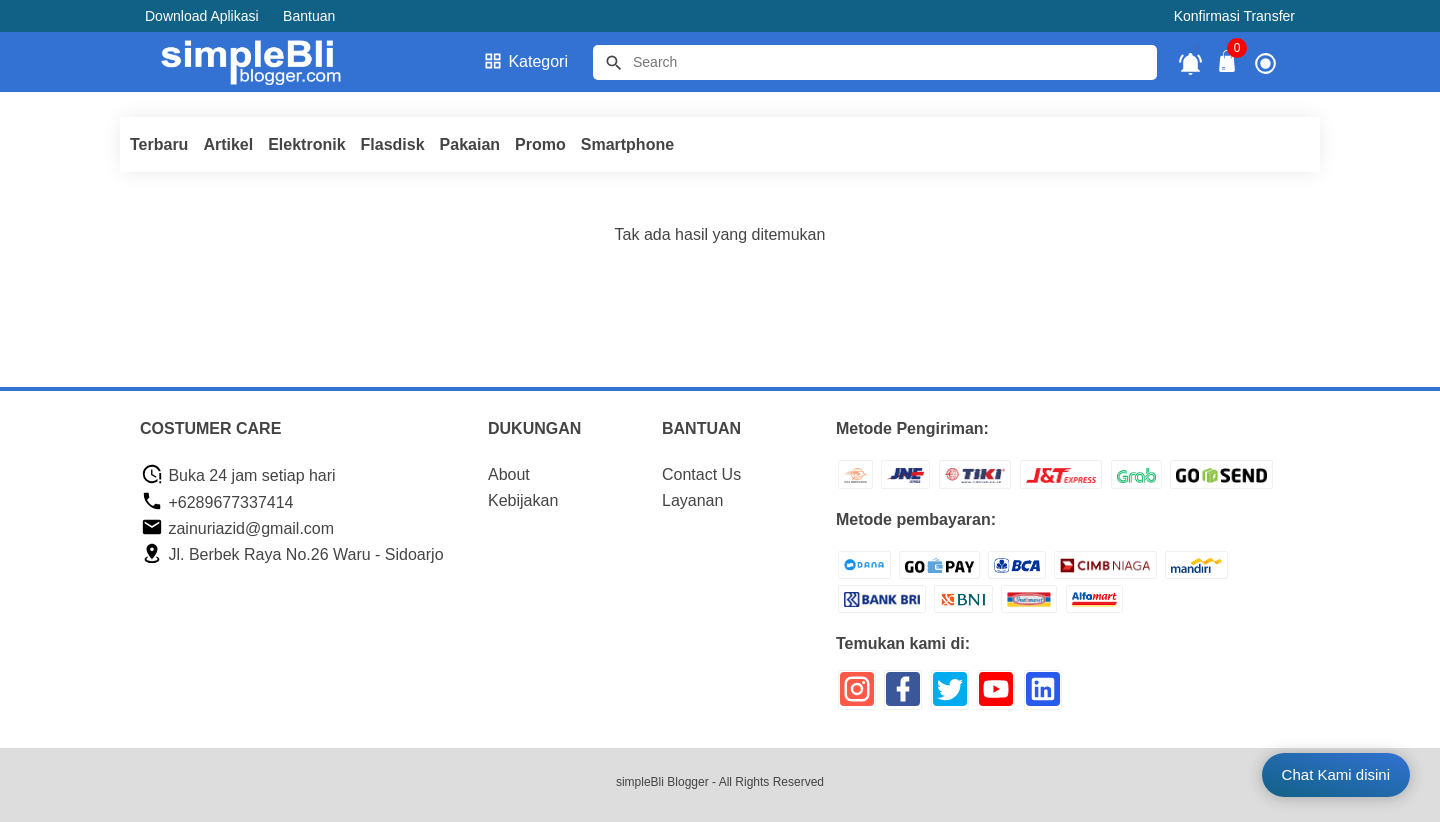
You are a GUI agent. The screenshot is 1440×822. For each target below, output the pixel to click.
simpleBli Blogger (662, 782)
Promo (540, 144)
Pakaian (470, 144)
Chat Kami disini (1336, 774)
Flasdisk (393, 144)
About (509, 474)
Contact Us (701, 474)
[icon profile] (1265, 62)
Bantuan (309, 16)
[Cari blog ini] (875, 62)
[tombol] (614, 63)
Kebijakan (523, 500)
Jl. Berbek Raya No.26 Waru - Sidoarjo (292, 554)
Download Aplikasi (202, 16)
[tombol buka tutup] (1228, 66)
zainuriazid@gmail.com (237, 528)
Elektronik (306, 144)
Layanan (692, 500)
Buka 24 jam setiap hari (238, 475)
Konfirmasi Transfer (1234, 16)
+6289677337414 (217, 502)
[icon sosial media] (857, 696)
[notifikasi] (1190, 62)
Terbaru (159, 144)
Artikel (228, 144)
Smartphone (627, 144)
